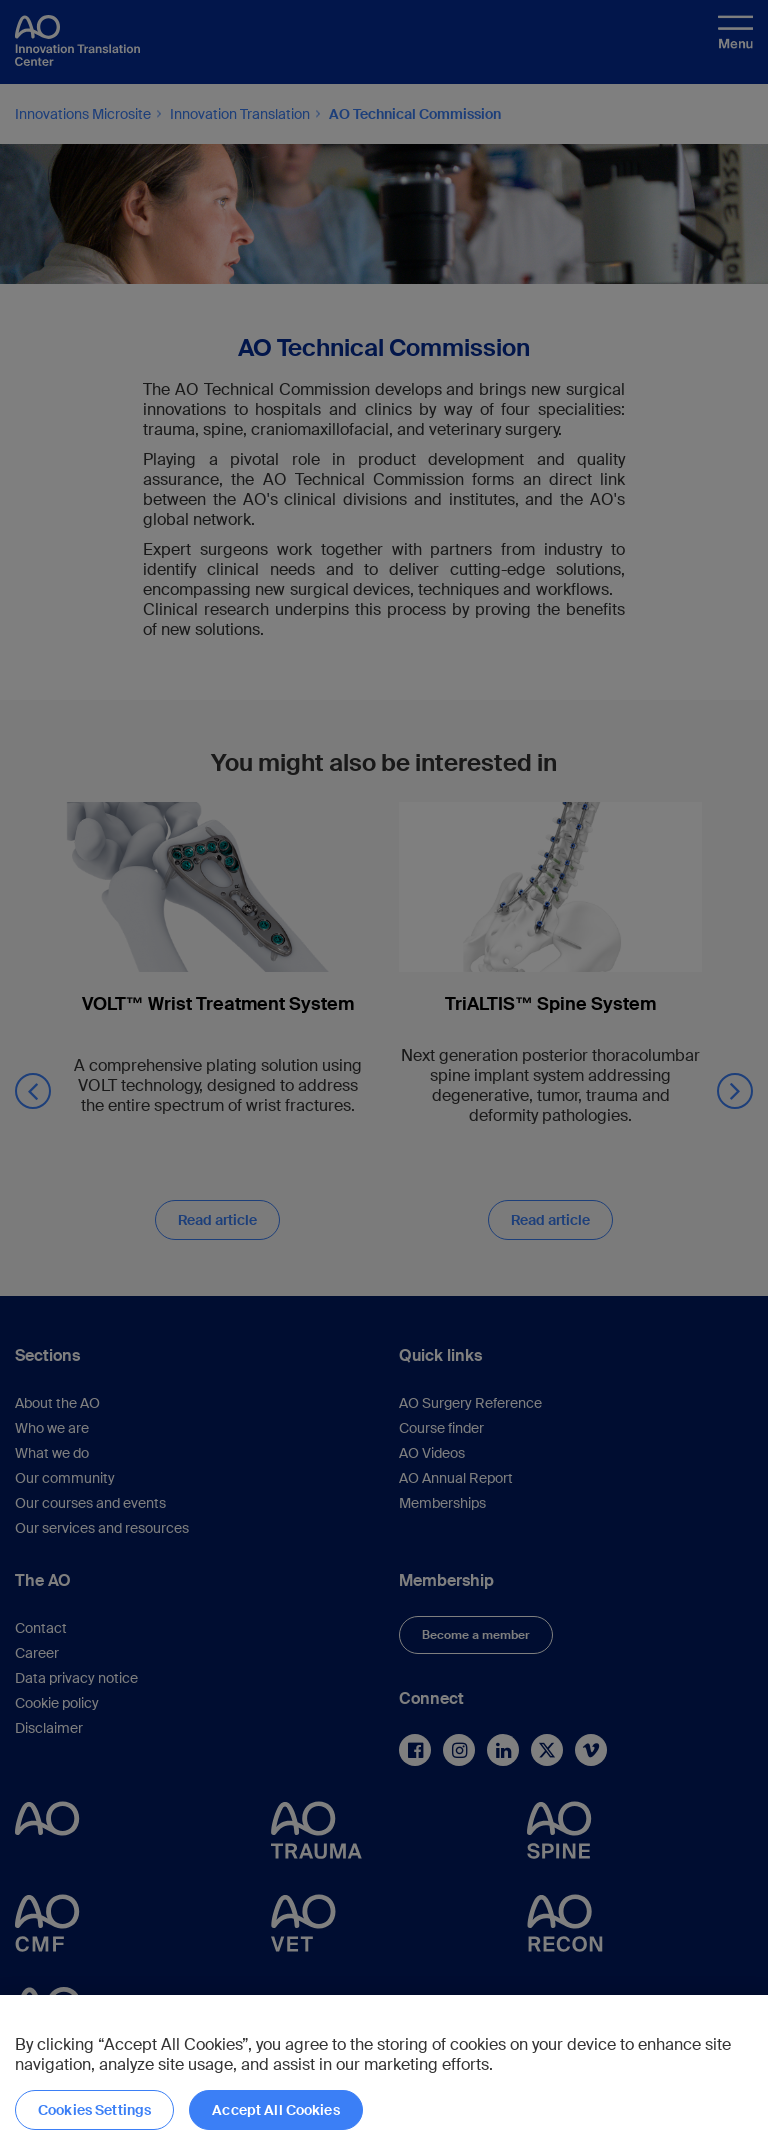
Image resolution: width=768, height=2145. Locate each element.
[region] (384, 2070)
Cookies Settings (94, 2110)
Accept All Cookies (276, 2110)
